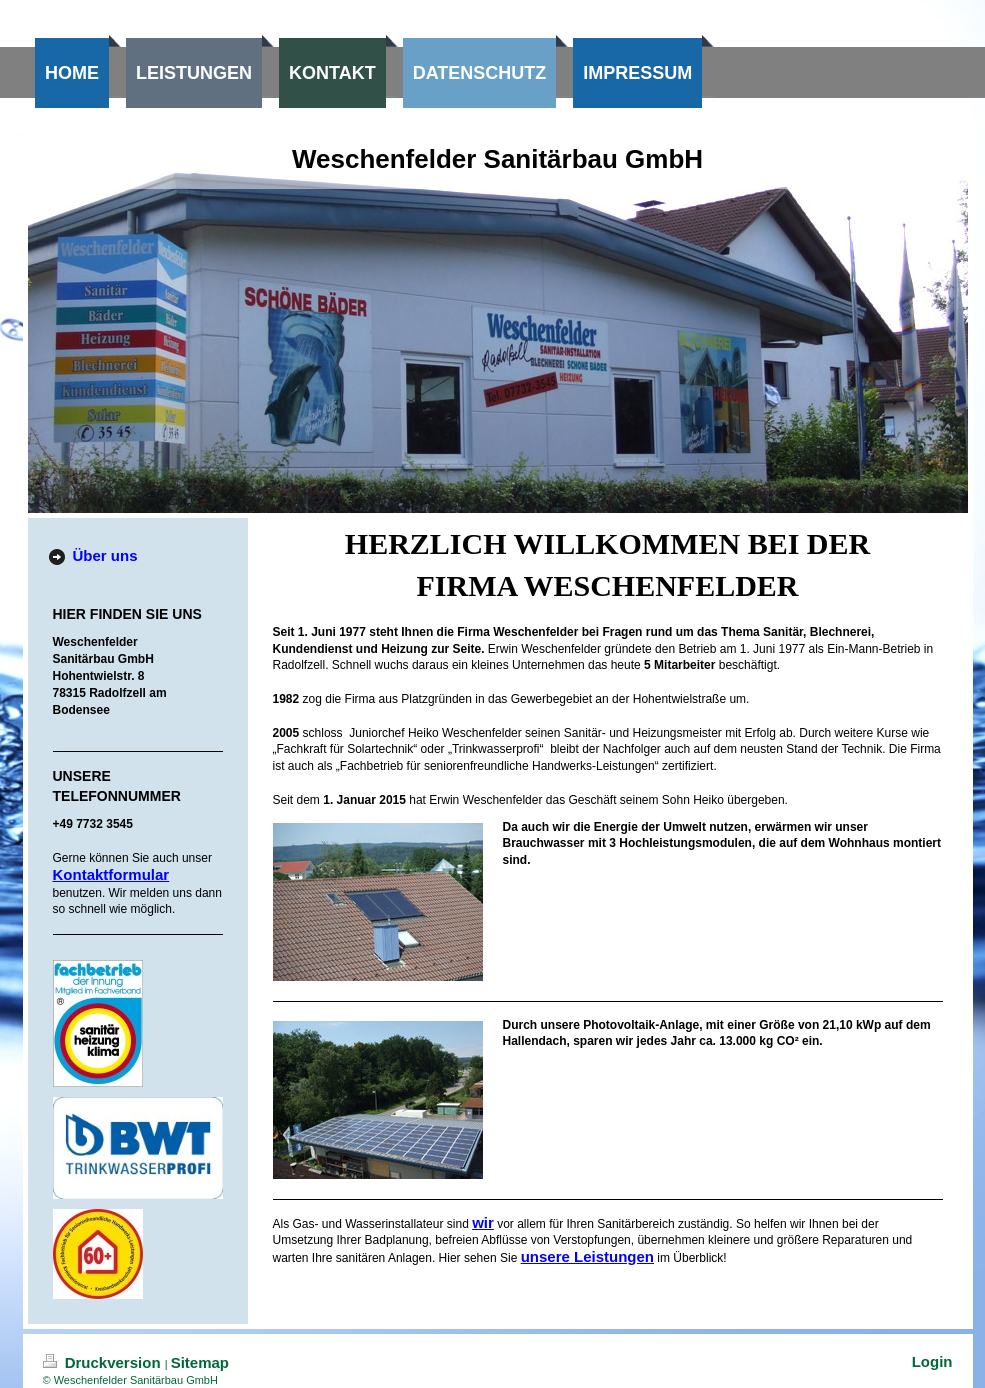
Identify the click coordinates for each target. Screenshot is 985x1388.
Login (932, 1361)
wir (483, 1222)
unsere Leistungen (587, 1256)
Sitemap (200, 1362)
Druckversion (104, 1362)
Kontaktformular (111, 874)
